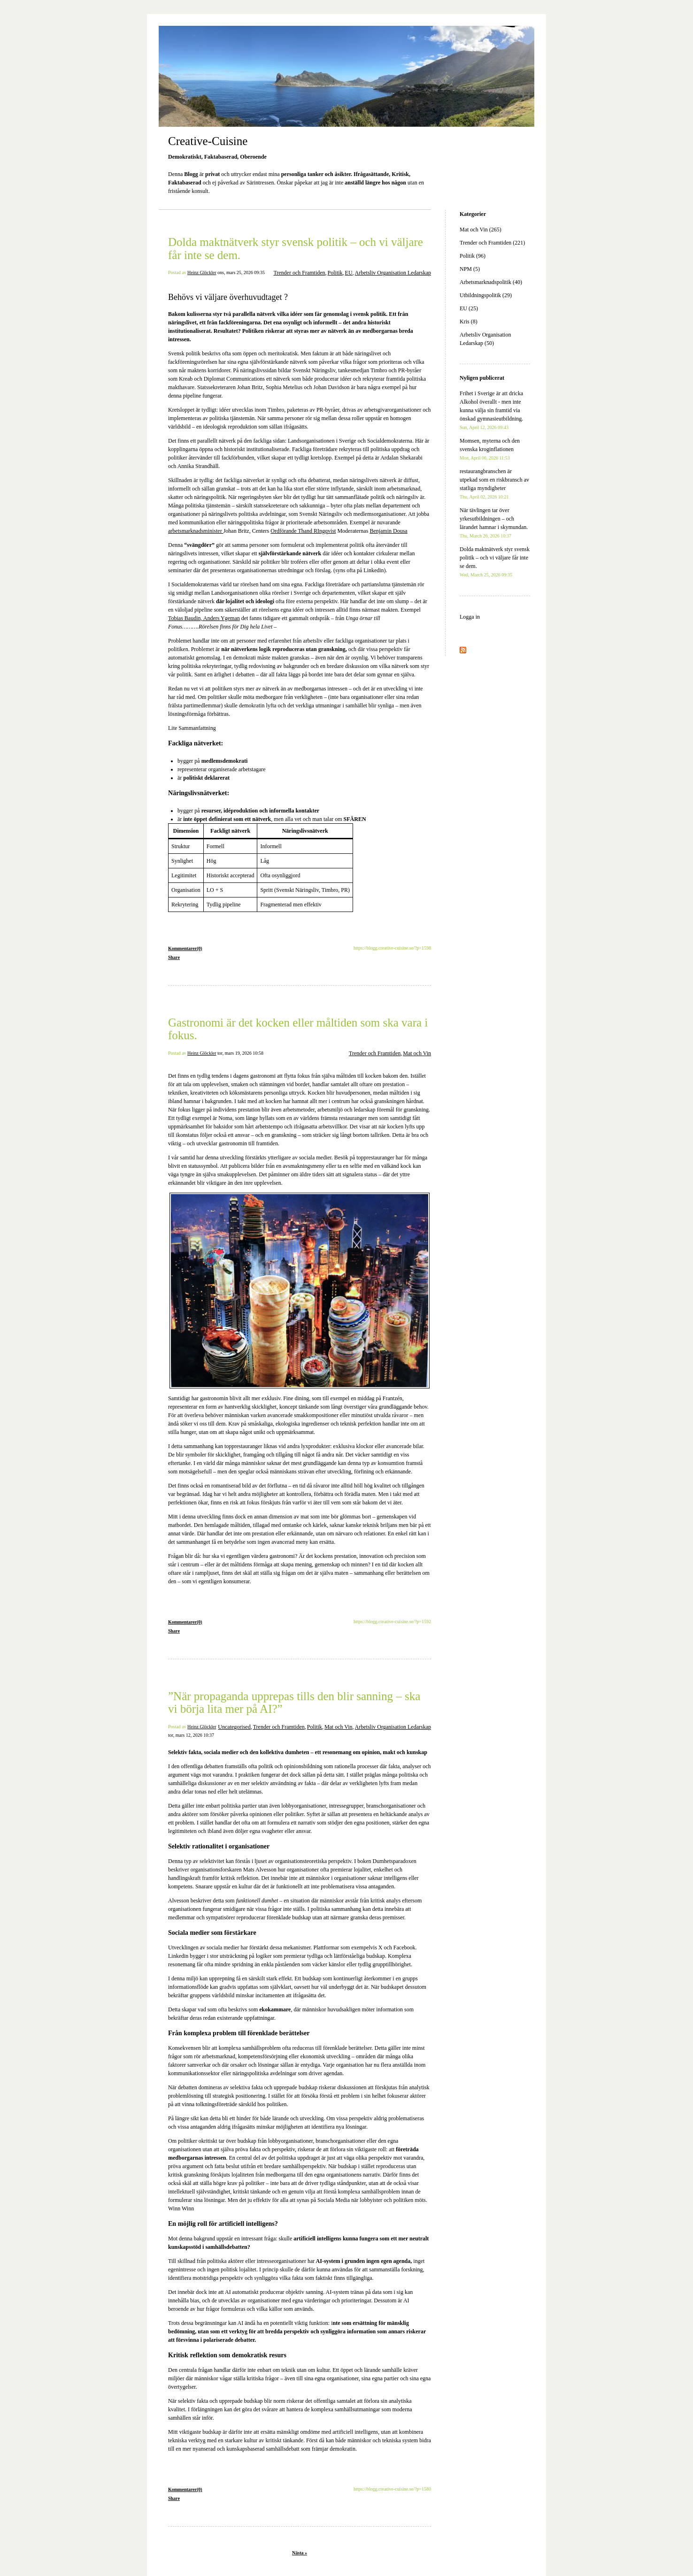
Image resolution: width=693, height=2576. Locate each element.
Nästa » (299, 2552)
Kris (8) (468, 321)
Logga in (470, 616)
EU (349, 272)
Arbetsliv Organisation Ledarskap (393, 272)
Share (174, 957)
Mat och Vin (417, 1053)
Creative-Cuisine (207, 141)
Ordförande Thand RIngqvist (303, 531)
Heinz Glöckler (201, 272)
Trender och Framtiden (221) (492, 242)
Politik (335, 272)
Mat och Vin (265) (480, 229)
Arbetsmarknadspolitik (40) (491, 282)
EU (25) (469, 308)
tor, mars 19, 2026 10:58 (240, 1053)
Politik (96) (472, 256)
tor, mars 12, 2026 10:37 (191, 1735)
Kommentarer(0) (185, 948)
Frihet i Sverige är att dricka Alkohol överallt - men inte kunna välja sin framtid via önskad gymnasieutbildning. (491, 410)
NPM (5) (470, 269)
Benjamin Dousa (388, 531)
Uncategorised (234, 1727)
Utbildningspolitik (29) (486, 295)
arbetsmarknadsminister (195, 531)
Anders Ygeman (221, 618)
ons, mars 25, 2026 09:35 (241, 272)
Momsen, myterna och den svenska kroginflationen (490, 448)
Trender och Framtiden (299, 272)
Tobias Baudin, (185, 618)
